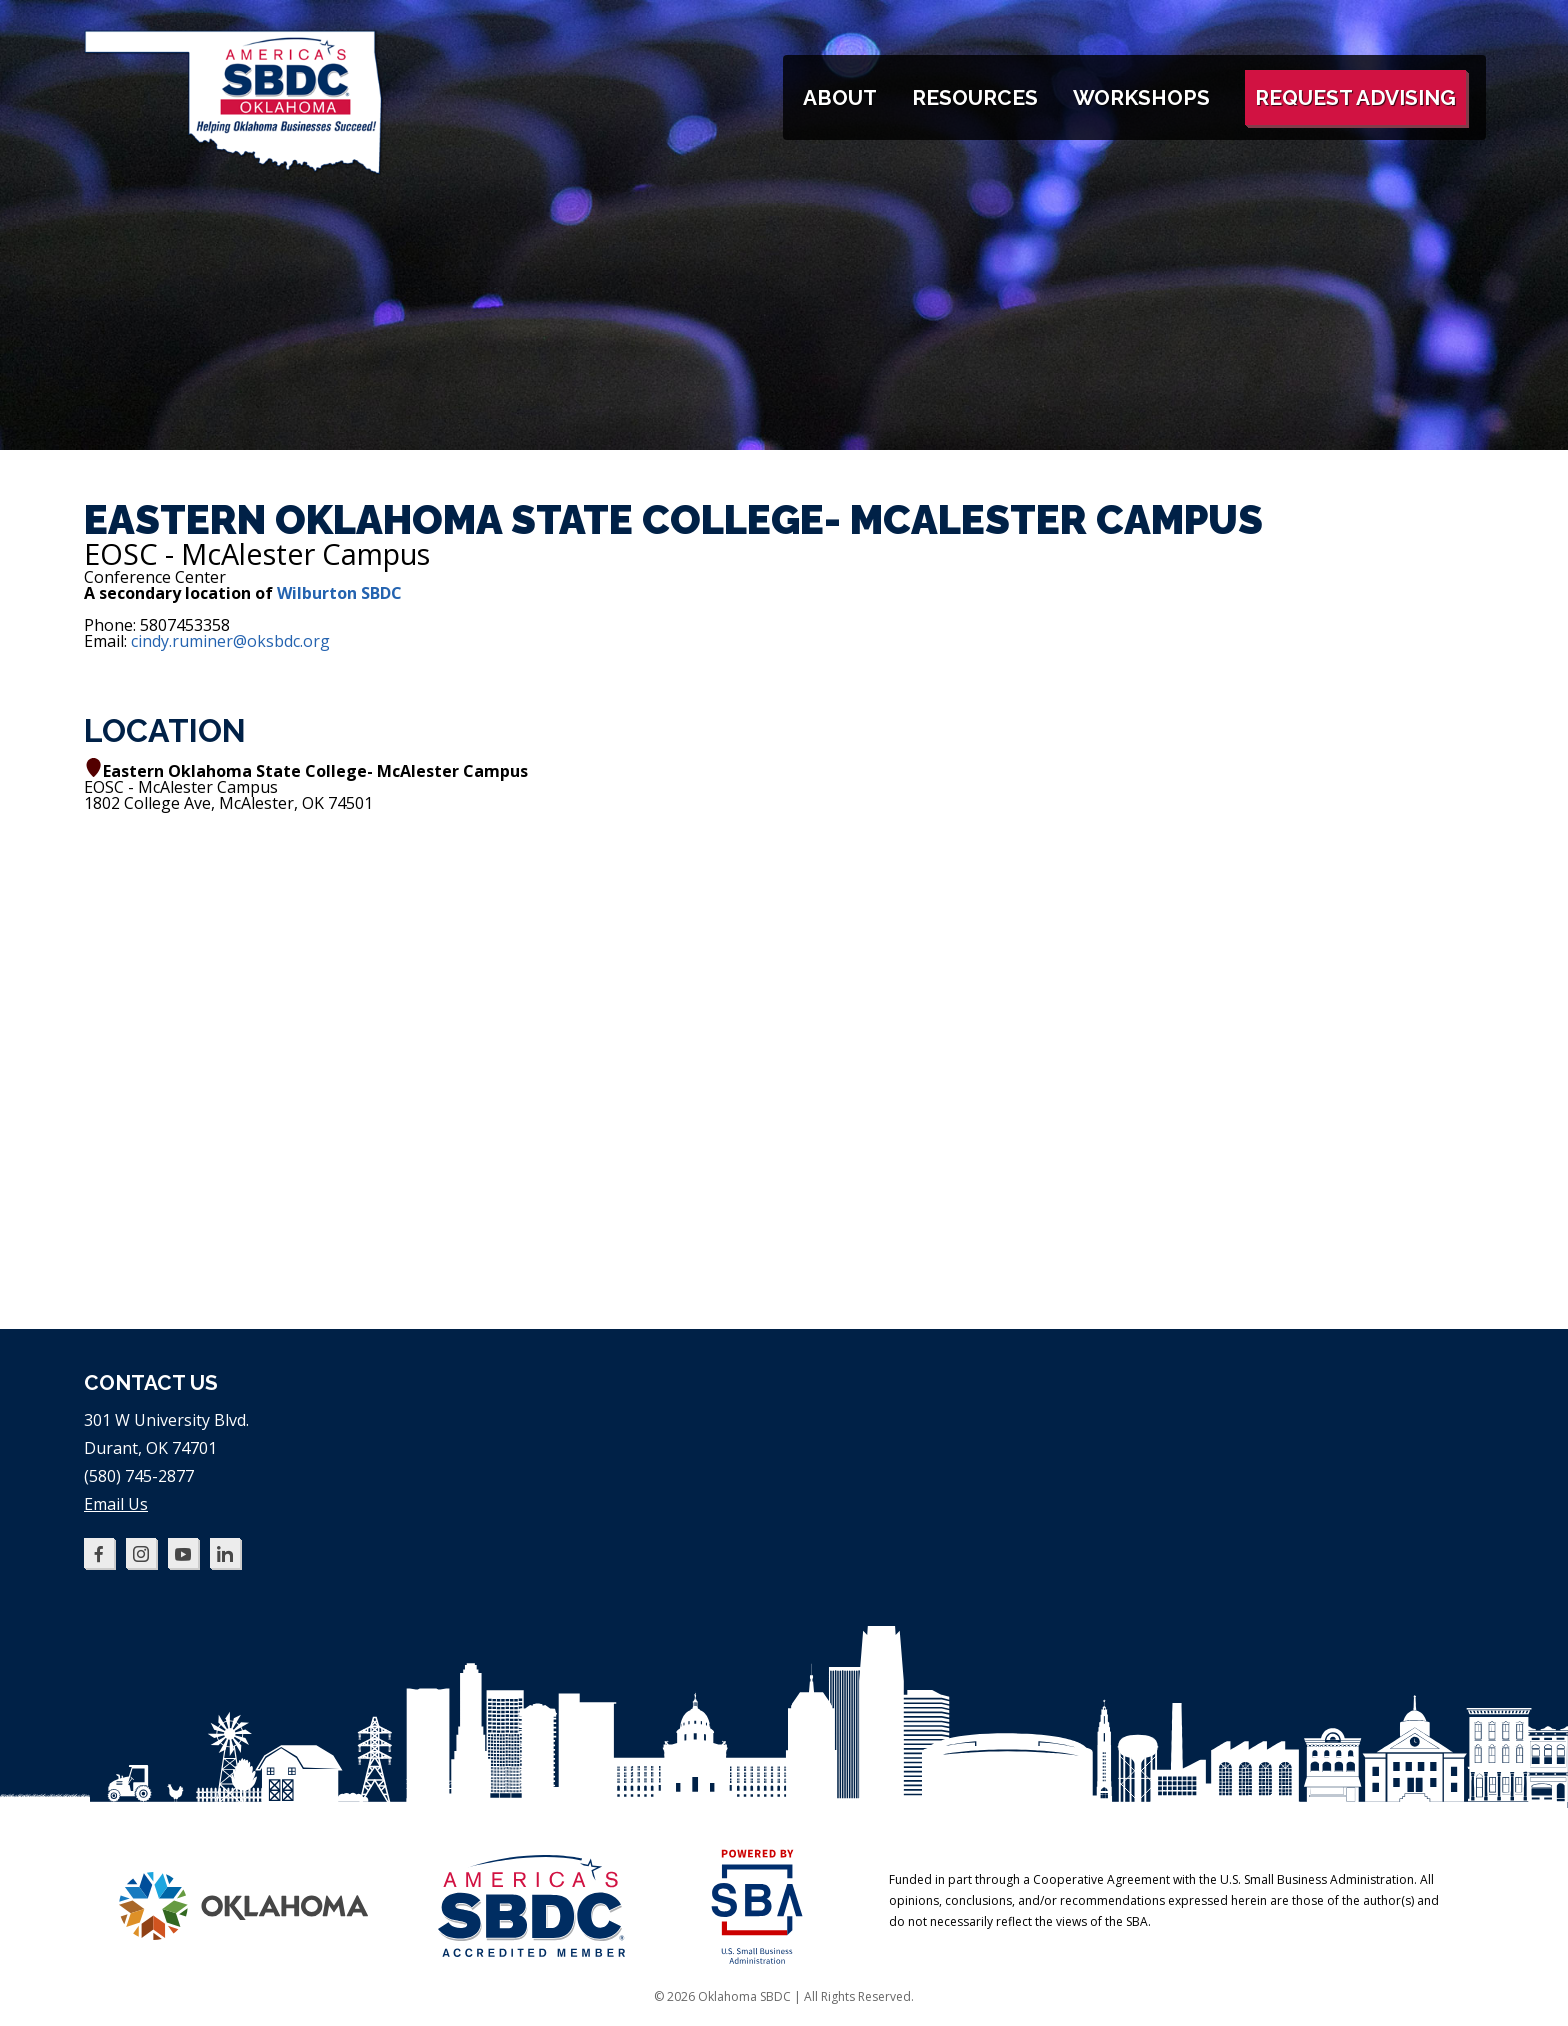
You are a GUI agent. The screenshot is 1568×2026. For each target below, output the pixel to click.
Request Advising (1355, 97)
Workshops (1141, 97)
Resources (975, 97)
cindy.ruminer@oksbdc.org (230, 641)
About (840, 97)
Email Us (116, 1504)
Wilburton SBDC (339, 593)
